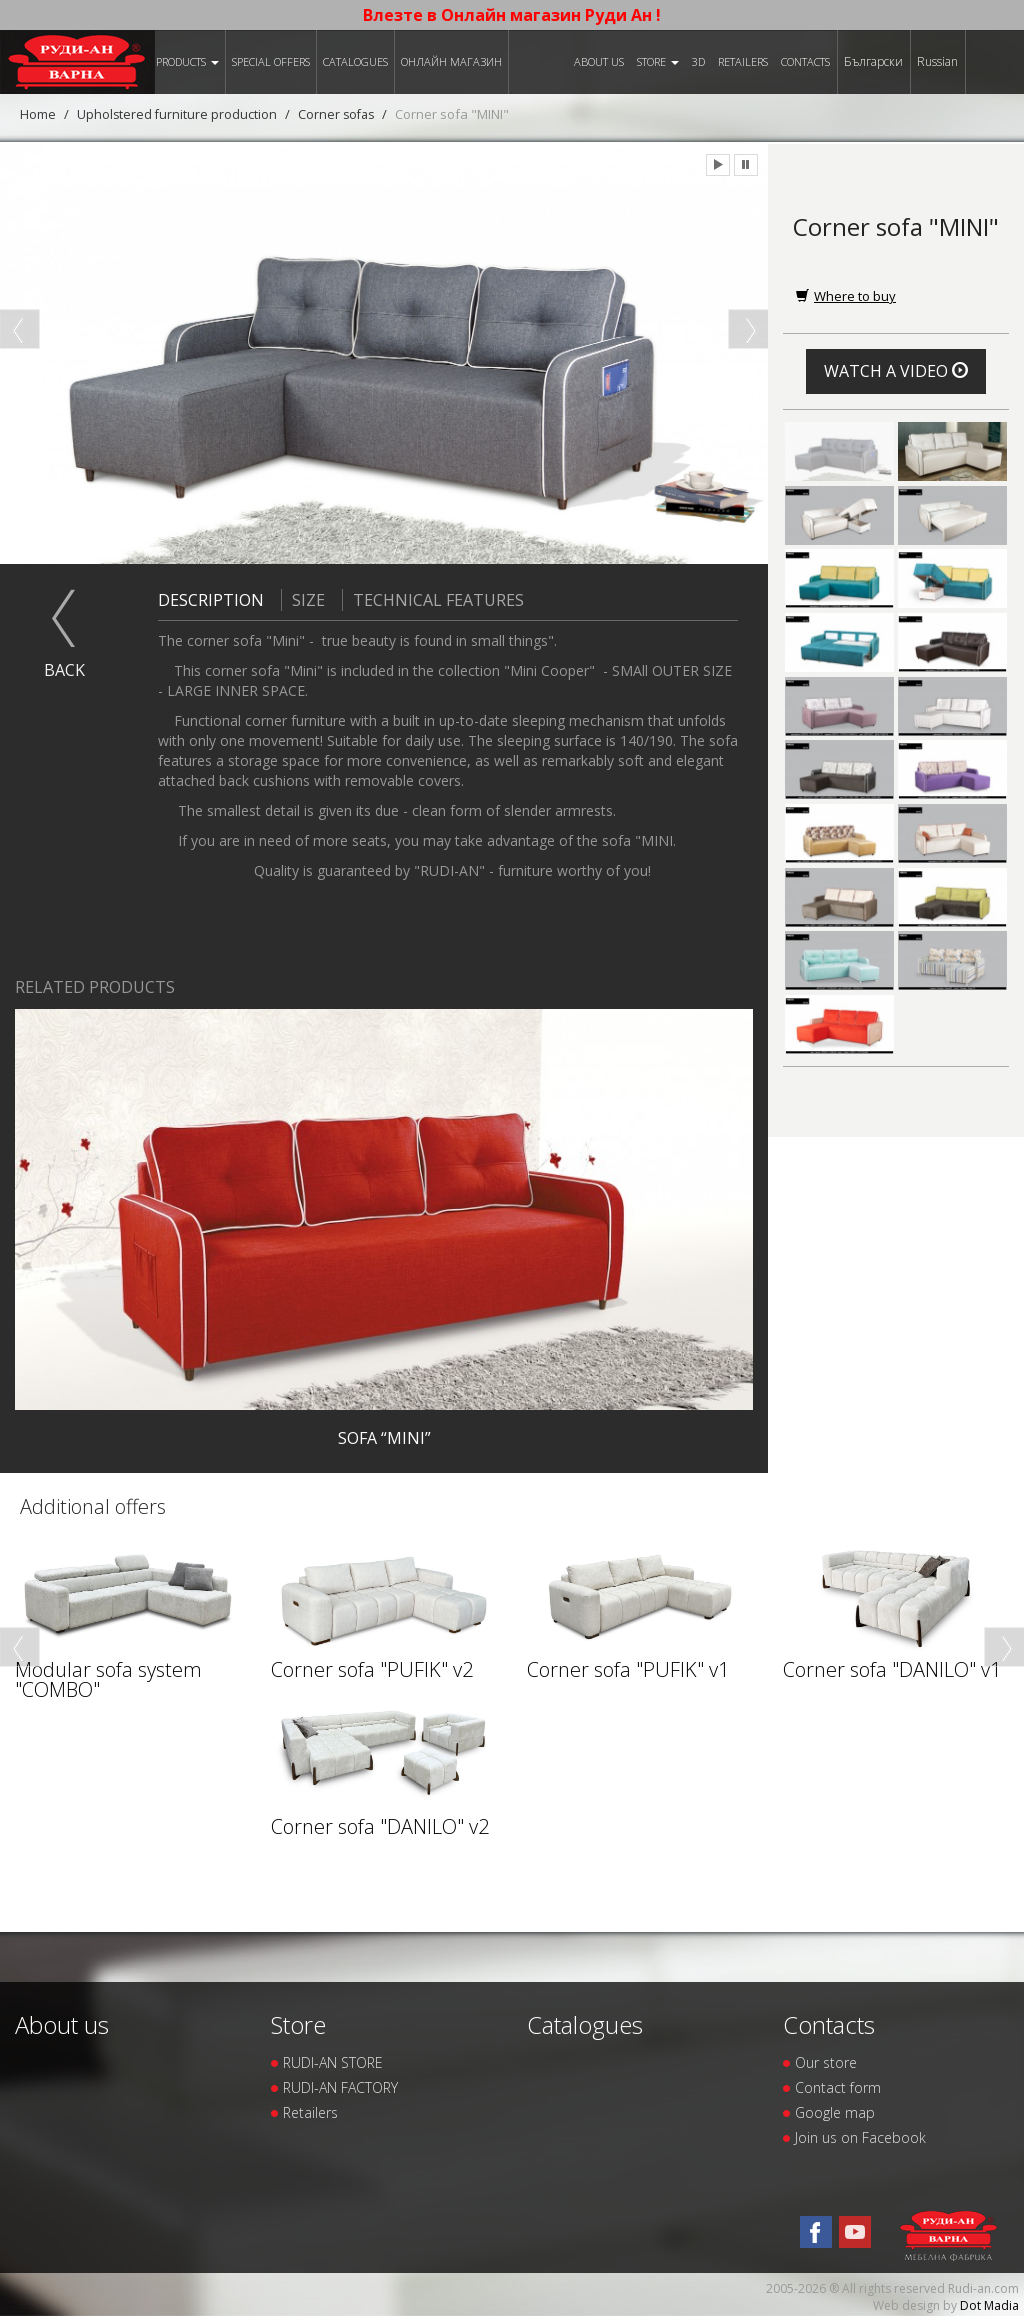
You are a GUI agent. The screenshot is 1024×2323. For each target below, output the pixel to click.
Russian (937, 61)
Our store (826, 2062)
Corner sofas (340, 114)
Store (658, 61)
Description (211, 599)
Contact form (838, 2087)
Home (38, 114)
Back (64, 669)
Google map (835, 2112)
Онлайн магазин (451, 61)
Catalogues (355, 61)
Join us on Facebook (860, 2137)
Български (873, 61)
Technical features (433, 599)
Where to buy (846, 296)
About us (599, 61)
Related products (95, 987)
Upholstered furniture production (178, 114)
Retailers (743, 61)
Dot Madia (989, 2305)
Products (187, 61)
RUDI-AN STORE (333, 2062)
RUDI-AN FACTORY (340, 2087)
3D (698, 61)
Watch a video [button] (896, 371)
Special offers (271, 61)
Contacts (805, 61)
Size (303, 599)
